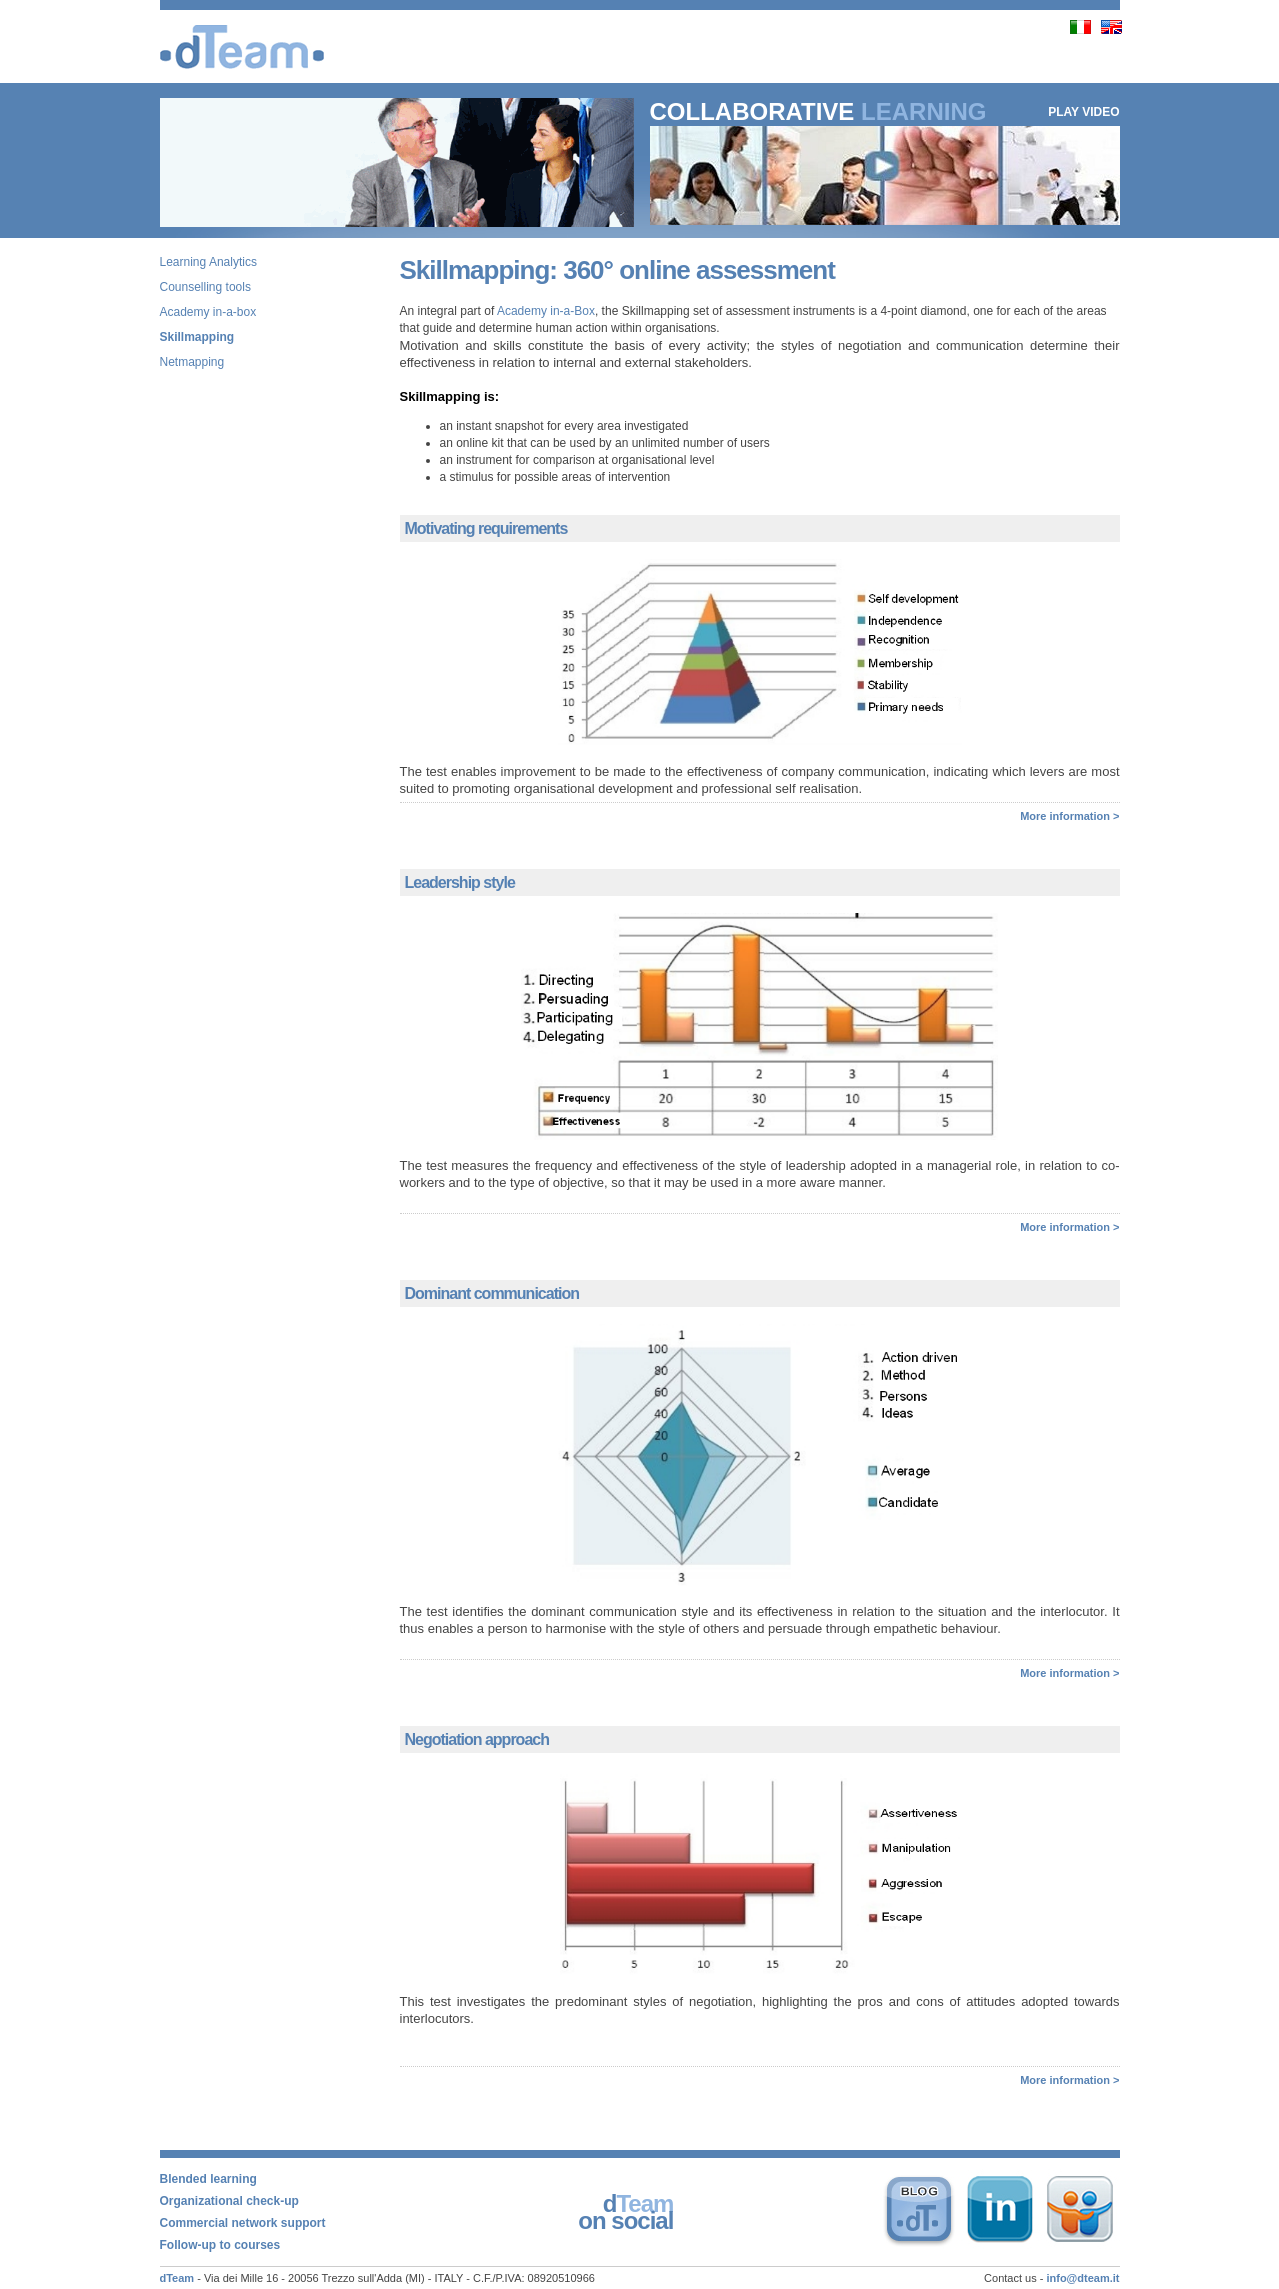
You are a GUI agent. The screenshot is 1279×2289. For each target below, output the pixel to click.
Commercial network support (243, 2223)
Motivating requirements (486, 528)
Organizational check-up (229, 2201)
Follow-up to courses (220, 2245)
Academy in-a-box (208, 312)
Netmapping (192, 362)
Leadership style (460, 882)
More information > (1069, 816)
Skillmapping (197, 337)
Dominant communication (492, 1293)
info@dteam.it (1082, 2278)
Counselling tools (205, 287)
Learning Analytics (208, 262)
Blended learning (208, 2179)
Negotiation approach (477, 1739)
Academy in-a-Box (546, 311)
